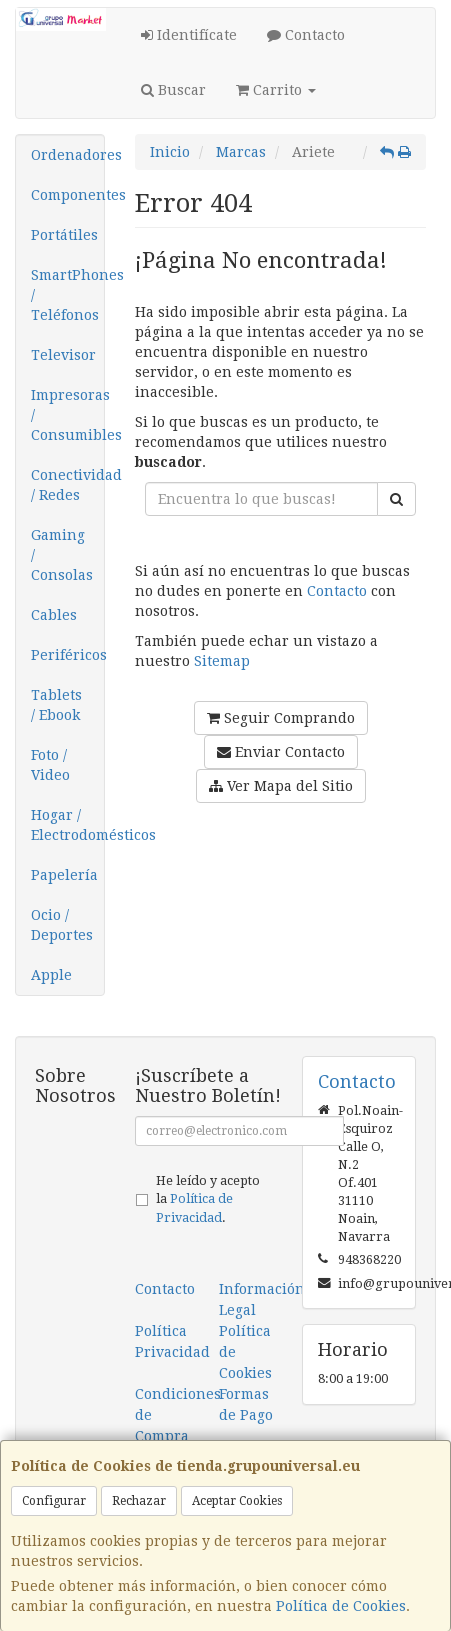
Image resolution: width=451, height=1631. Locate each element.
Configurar (54, 1501)
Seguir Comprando (281, 718)
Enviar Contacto (281, 752)
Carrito (276, 90)
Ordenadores (67, 155)
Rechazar (139, 1501)
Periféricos (67, 655)
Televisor (63, 355)
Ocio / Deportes (62, 925)
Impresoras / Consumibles (67, 415)
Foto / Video (50, 765)
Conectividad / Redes (67, 485)
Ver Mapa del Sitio (281, 786)
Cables (54, 615)
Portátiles (64, 235)
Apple (51, 975)
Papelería (64, 875)
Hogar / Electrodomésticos (67, 825)
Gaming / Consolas (62, 555)
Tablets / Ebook (56, 705)
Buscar (173, 90)
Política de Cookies (341, 1606)
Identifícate (189, 35)
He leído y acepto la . (208, 1199)
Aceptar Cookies (237, 1501)
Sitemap (222, 661)
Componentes (67, 195)
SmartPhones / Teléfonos (67, 295)
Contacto (306, 35)
